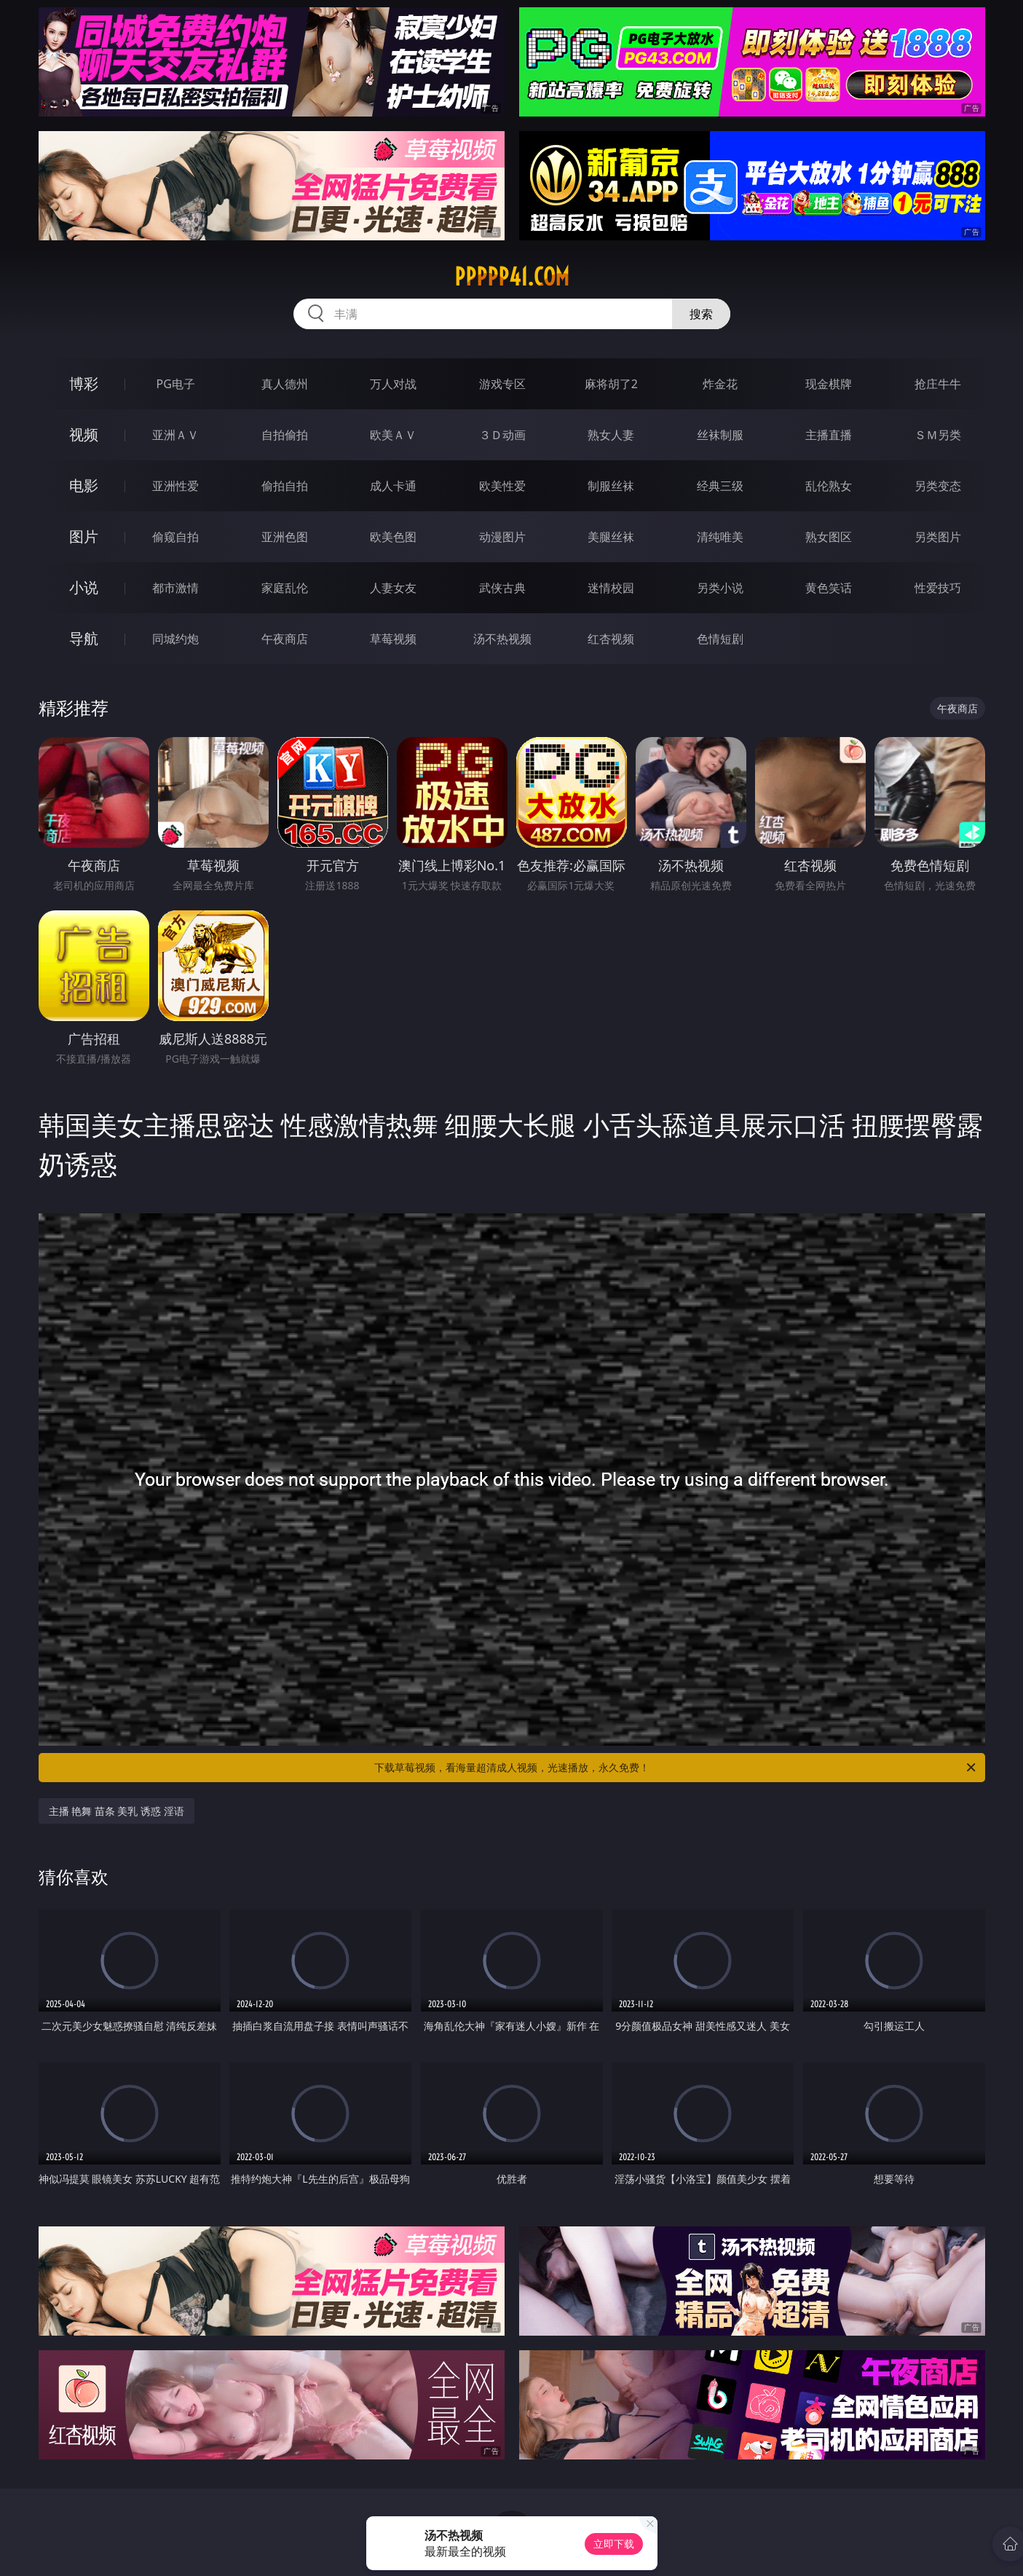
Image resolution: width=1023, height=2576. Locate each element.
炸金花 (720, 384)
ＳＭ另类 (938, 435)
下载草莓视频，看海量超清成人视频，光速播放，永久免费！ (676, 1767)
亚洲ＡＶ (175, 435)
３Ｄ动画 (502, 435)
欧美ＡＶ (393, 435)
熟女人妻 (611, 435)
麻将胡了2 (611, 384)
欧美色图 (393, 537)
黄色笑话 (828, 588)
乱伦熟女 (828, 486)
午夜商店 (284, 639)
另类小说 (720, 588)
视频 (83, 434)
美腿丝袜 (611, 537)
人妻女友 (393, 588)
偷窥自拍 (175, 537)
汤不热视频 (502, 639)
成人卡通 (393, 486)
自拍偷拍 (284, 435)
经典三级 (720, 486)
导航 (83, 638)
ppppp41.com (511, 276)
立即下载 (613, 2544)
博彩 (83, 383)
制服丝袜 (611, 486)
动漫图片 (502, 537)
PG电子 (176, 384)
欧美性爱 (502, 486)
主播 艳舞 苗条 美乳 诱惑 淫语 (116, 1811)
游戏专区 (502, 384)
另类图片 (938, 537)
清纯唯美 (720, 537)
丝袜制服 (720, 435)
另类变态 (938, 486)
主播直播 (828, 435)
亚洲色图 (284, 537)
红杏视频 (611, 639)
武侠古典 (502, 588)
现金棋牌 (828, 384)
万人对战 (393, 384)
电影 (83, 485)
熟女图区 (828, 537)
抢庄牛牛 (938, 384)
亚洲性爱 (175, 486)
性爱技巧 (938, 588)
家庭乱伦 (284, 588)
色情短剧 (720, 639)
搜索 (701, 314)
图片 (83, 536)
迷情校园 (611, 588)
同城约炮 (175, 639)
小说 (83, 587)
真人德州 (284, 384)
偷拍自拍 (284, 486)
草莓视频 (393, 639)
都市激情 (175, 588)
